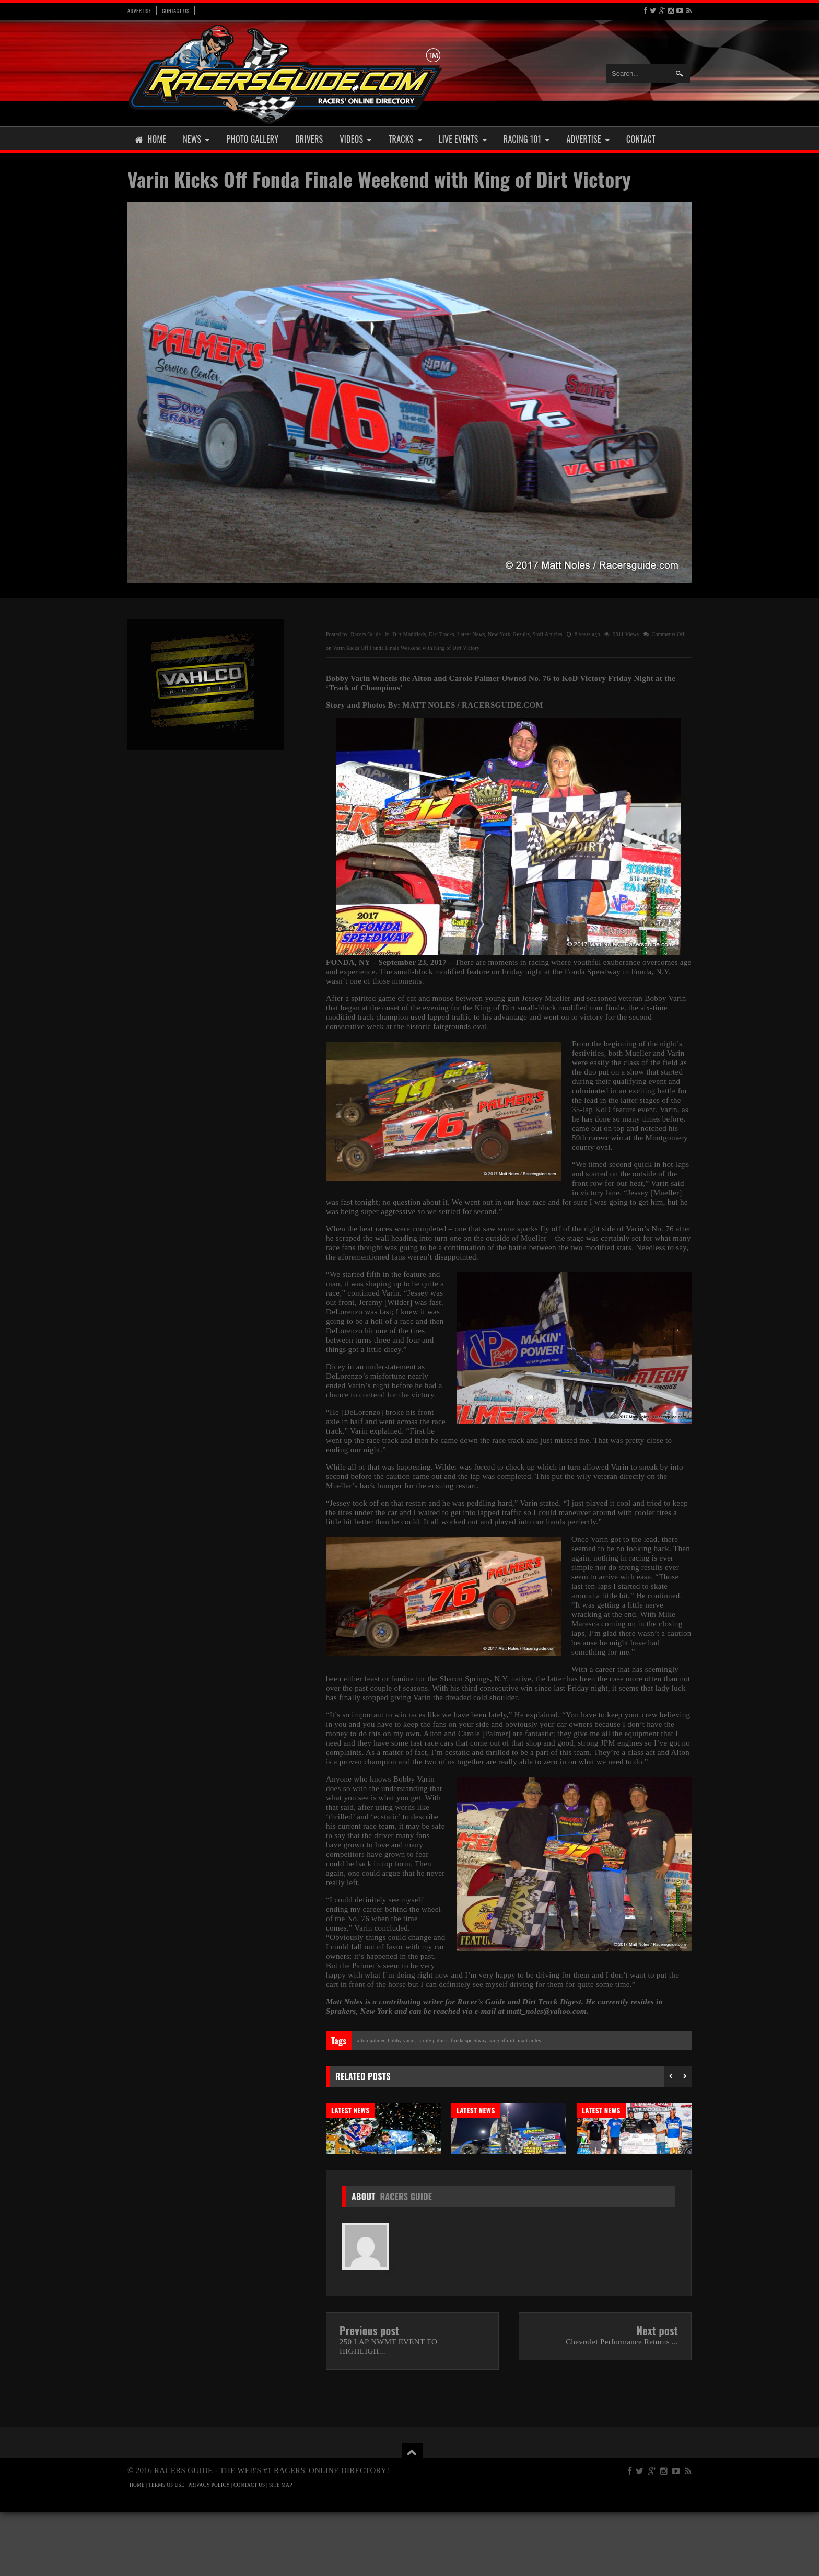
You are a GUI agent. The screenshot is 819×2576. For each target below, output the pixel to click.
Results (521, 634)
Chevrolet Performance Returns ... (622, 2406)
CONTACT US (249, 2549)
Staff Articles (548, 634)
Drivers (309, 139)
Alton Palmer (370, 2040)
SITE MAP (280, 2549)
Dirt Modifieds (409, 634)
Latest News (471, 634)
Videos (355, 139)
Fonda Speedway (468, 2040)
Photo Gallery (252, 139)
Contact (641, 139)
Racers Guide (406, 2261)
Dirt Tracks (441, 634)
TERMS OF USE (166, 2549)
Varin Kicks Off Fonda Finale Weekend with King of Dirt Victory (379, 178)
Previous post (370, 2394)
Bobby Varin (401, 2040)
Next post (657, 2394)
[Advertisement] (205, 920)
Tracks (405, 139)
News (196, 139)
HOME (137, 2549)
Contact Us (175, 10)
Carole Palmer (432, 2040)
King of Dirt (502, 2040)
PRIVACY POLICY (208, 2549)
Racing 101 (527, 139)
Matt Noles (529, 2040)
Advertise (139, 10)
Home (150, 139)
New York (499, 634)
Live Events (463, 139)
